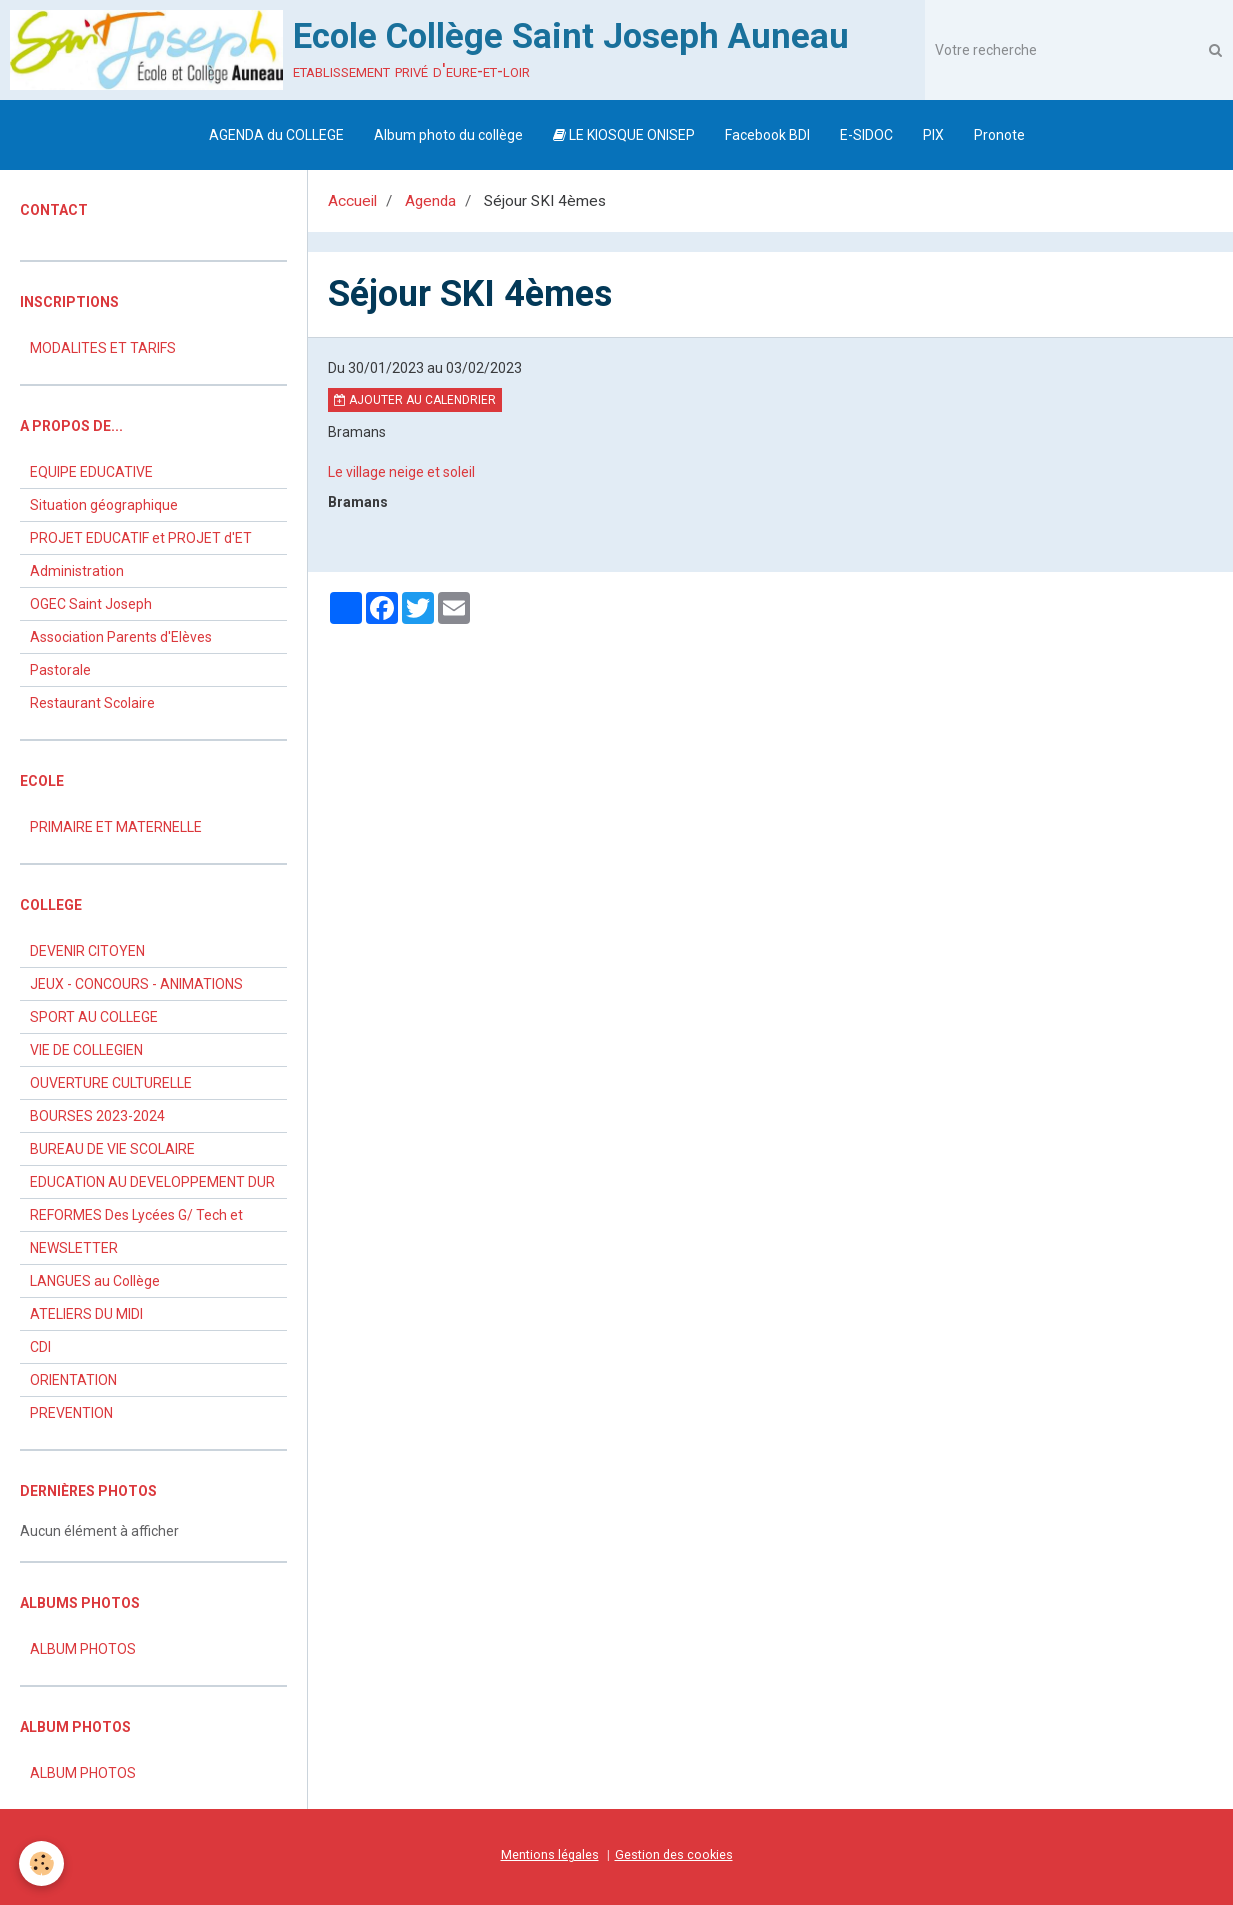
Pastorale (60, 670)
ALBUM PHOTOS (83, 1649)
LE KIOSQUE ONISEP (624, 135)
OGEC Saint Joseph (91, 604)
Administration (77, 571)
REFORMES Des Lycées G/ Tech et (136, 1215)
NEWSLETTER (74, 1248)
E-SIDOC (866, 135)
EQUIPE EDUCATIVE (91, 472)
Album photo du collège (448, 135)
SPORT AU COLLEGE (94, 1017)
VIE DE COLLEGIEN (86, 1050)
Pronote (999, 135)
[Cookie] (42, 1863)
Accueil (352, 201)
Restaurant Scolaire (92, 703)
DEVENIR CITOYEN (87, 951)
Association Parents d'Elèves (121, 637)
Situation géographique (104, 505)
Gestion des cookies (674, 1854)
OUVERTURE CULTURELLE (111, 1083)
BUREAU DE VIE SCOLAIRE (112, 1149)
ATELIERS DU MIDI (86, 1314)
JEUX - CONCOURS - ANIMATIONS (136, 984)
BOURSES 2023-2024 (97, 1116)
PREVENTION (71, 1413)
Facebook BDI (767, 135)
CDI (40, 1347)
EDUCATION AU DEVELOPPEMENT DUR (152, 1182)
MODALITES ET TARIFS (103, 348)
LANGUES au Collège (95, 1281)
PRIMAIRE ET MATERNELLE (116, 827)
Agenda (430, 201)
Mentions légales (550, 1854)
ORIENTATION (73, 1380)
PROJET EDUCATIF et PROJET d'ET (141, 538)
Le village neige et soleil (401, 472)
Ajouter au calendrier (415, 400)
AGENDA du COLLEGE (276, 135)
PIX (933, 135)
